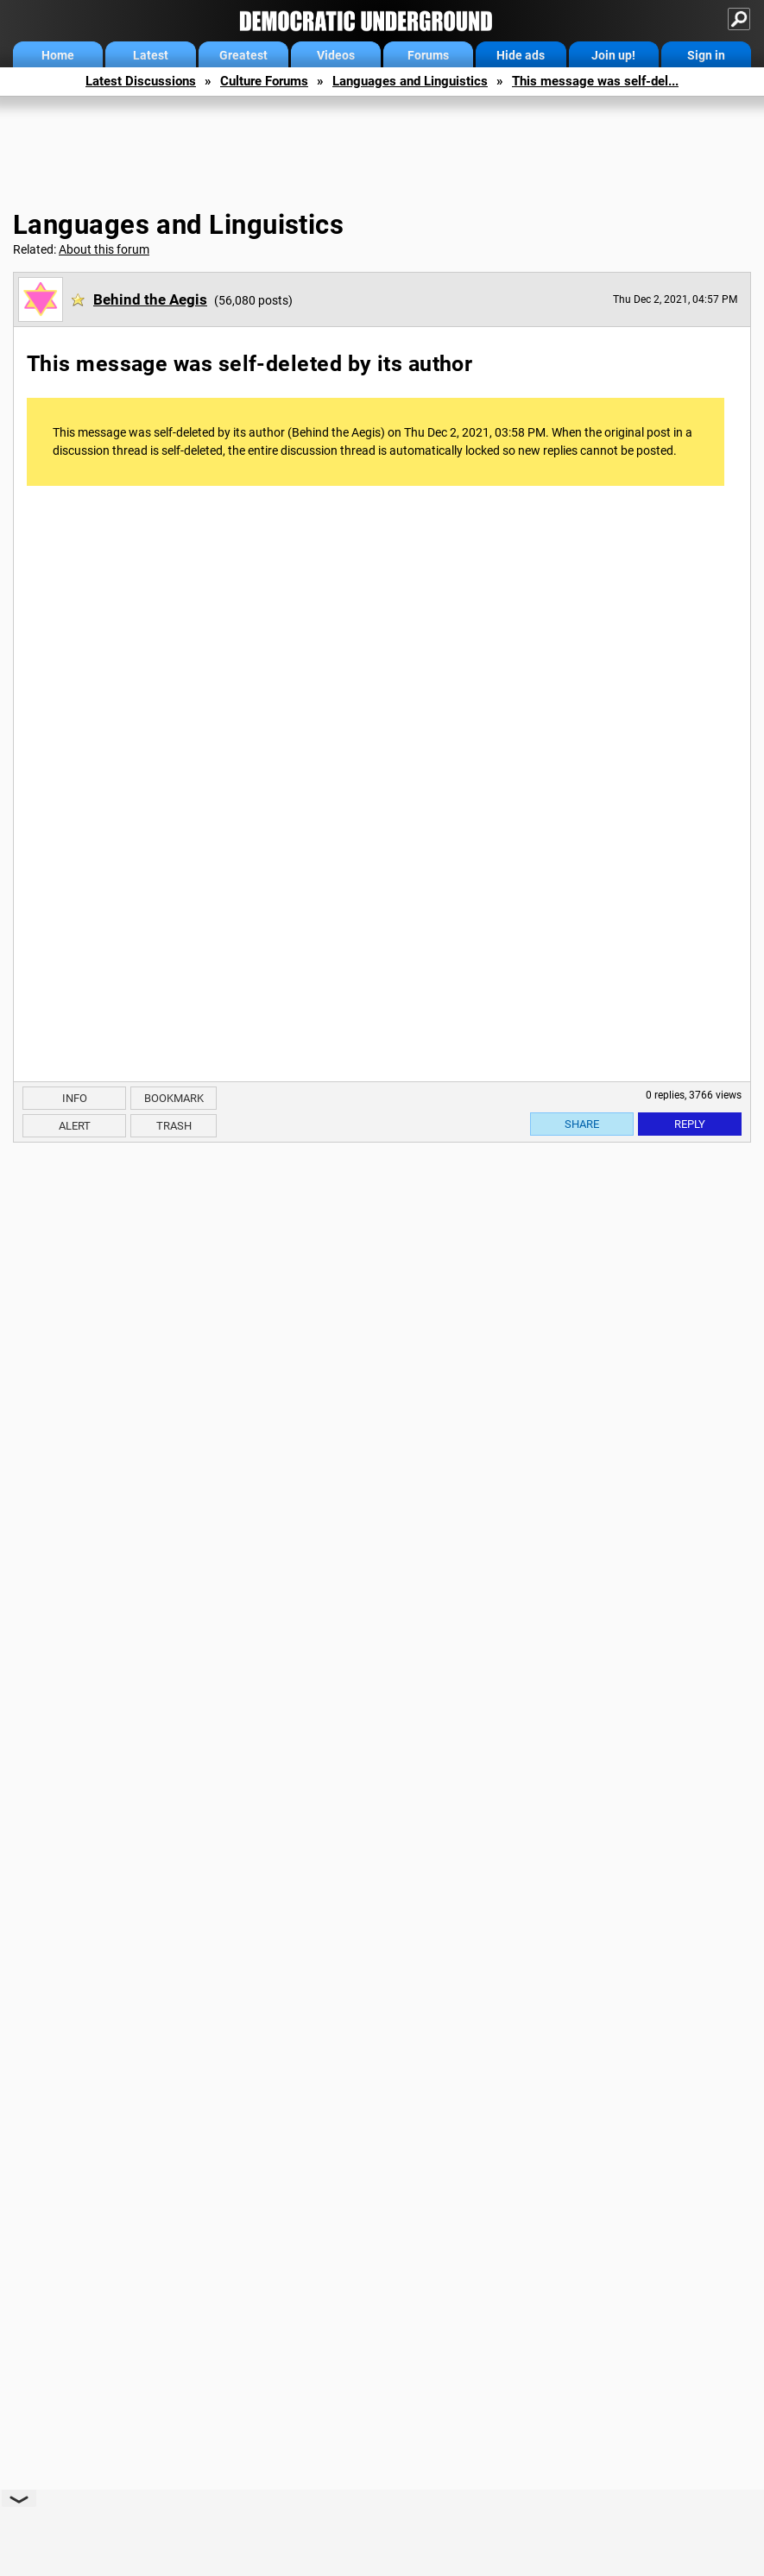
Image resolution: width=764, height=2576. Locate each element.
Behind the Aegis (150, 299)
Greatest (243, 55)
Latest (150, 55)
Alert (75, 1125)
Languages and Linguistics (410, 81)
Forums (428, 55)
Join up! (613, 55)
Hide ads (520, 55)
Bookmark (174, 1098)
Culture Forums (264, 81)
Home (57, 55)
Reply (689, 1124)
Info (74, 1098)
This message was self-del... (595, 81)
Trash (174, 1125)
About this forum (104, 249)
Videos (336, 55)
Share (582, 1124)
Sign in (706, 55)
